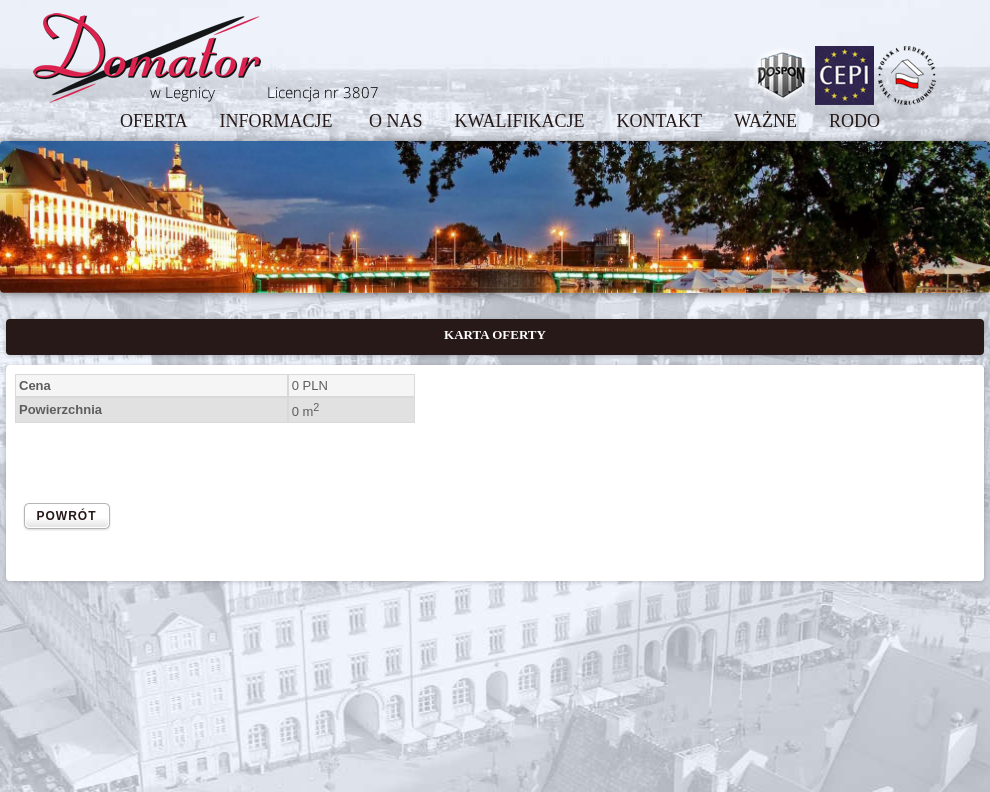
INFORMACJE (278, 121)
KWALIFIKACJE (519, 121)
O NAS (396, 121)
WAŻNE (765, 121)
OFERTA (153, 121)
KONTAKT (659, 121)
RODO (854, 121)
